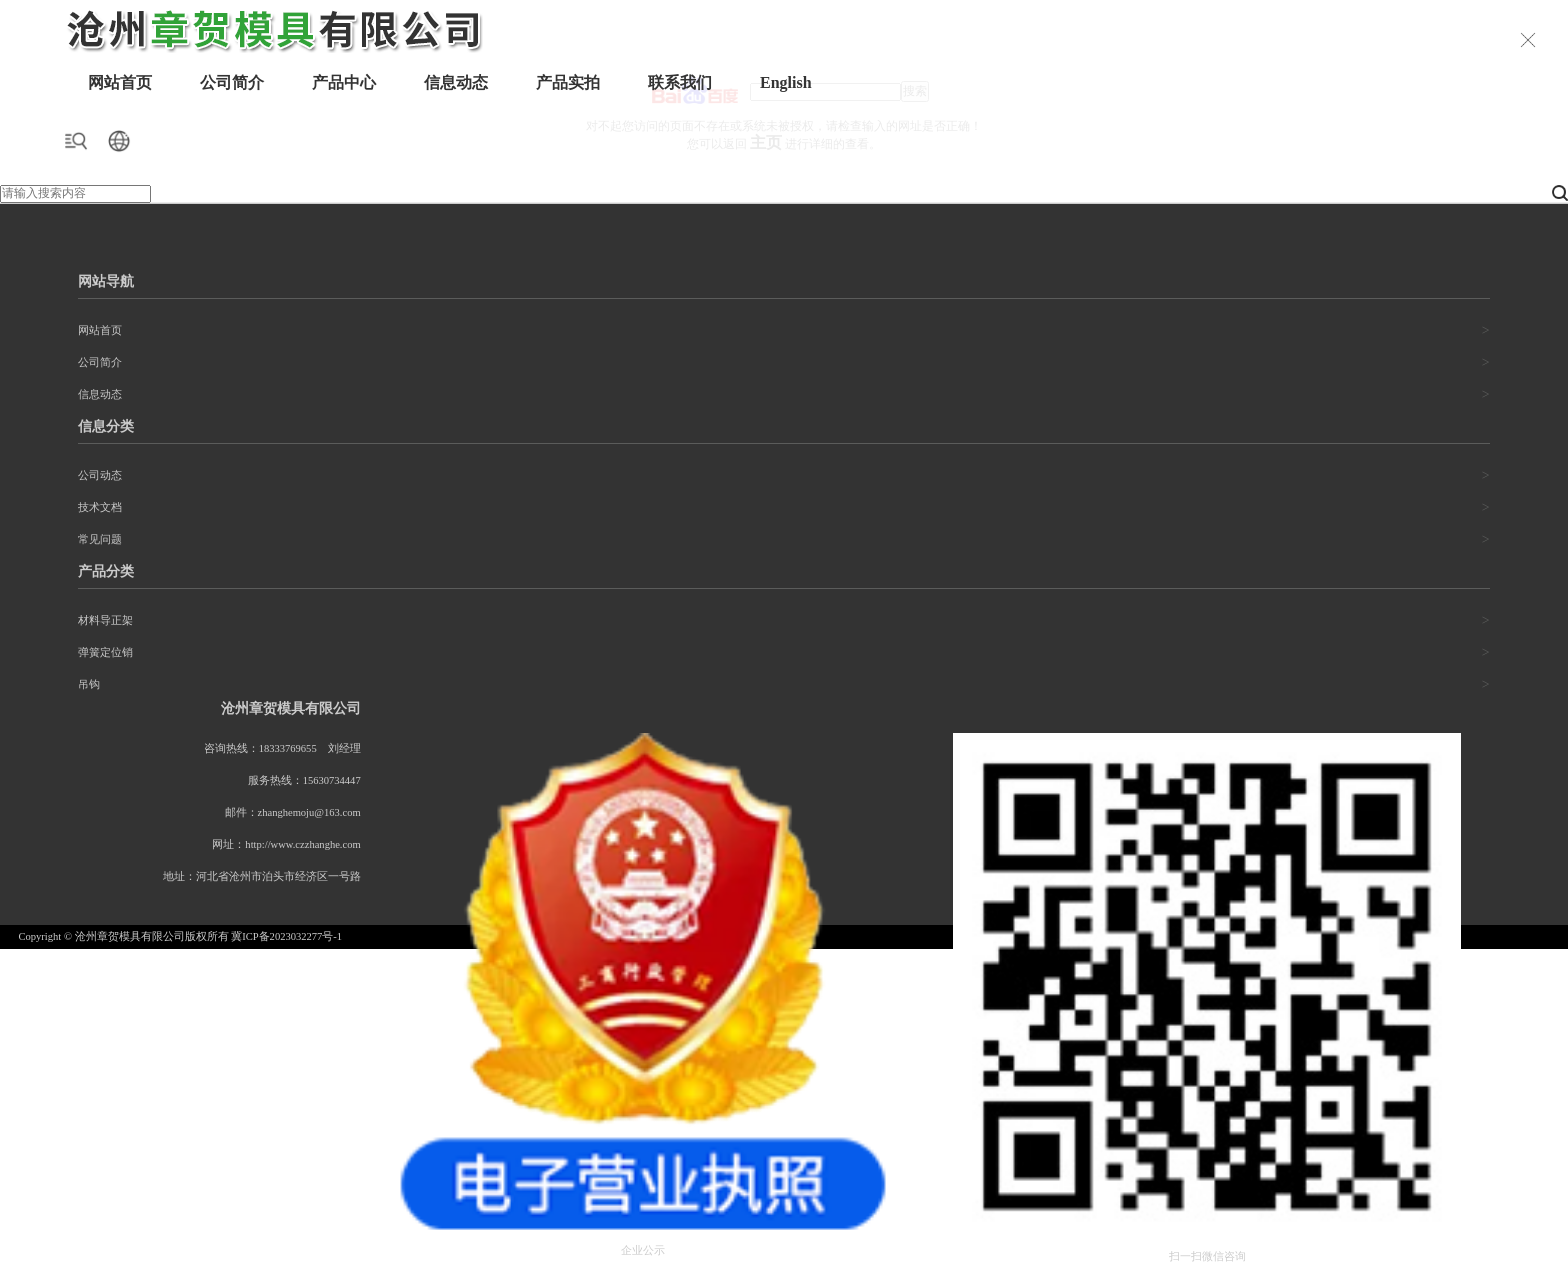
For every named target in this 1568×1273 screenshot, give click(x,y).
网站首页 (120, 82)
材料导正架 (105, 620)
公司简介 (232, 82)
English (786, 82)
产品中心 (344, 82)
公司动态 (100, 475)
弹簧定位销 (105, 652)
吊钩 (89, 684)
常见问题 (100, 539)
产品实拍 (568, 82)
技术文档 (100, 507)
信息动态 (456, 82)
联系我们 (680, 82)
